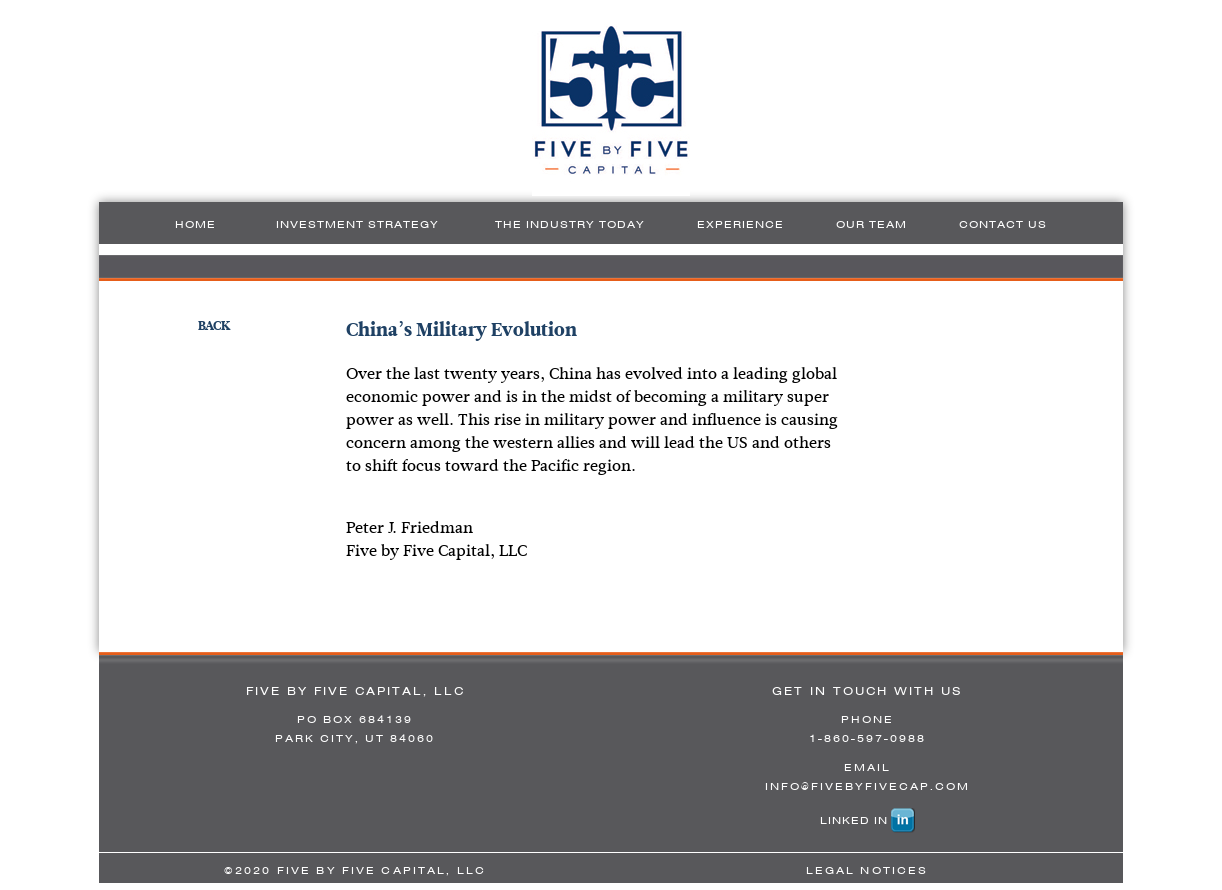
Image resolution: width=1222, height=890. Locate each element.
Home (195, 224)
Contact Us (1003, 224)
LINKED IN (854, 820)
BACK (214, 325)
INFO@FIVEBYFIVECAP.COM (867, 786)
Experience (740, 224)
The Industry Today (570, 224)
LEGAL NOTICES (867, 870)
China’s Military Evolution (461, 329)
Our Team (871, 224)
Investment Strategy (357, 224)
